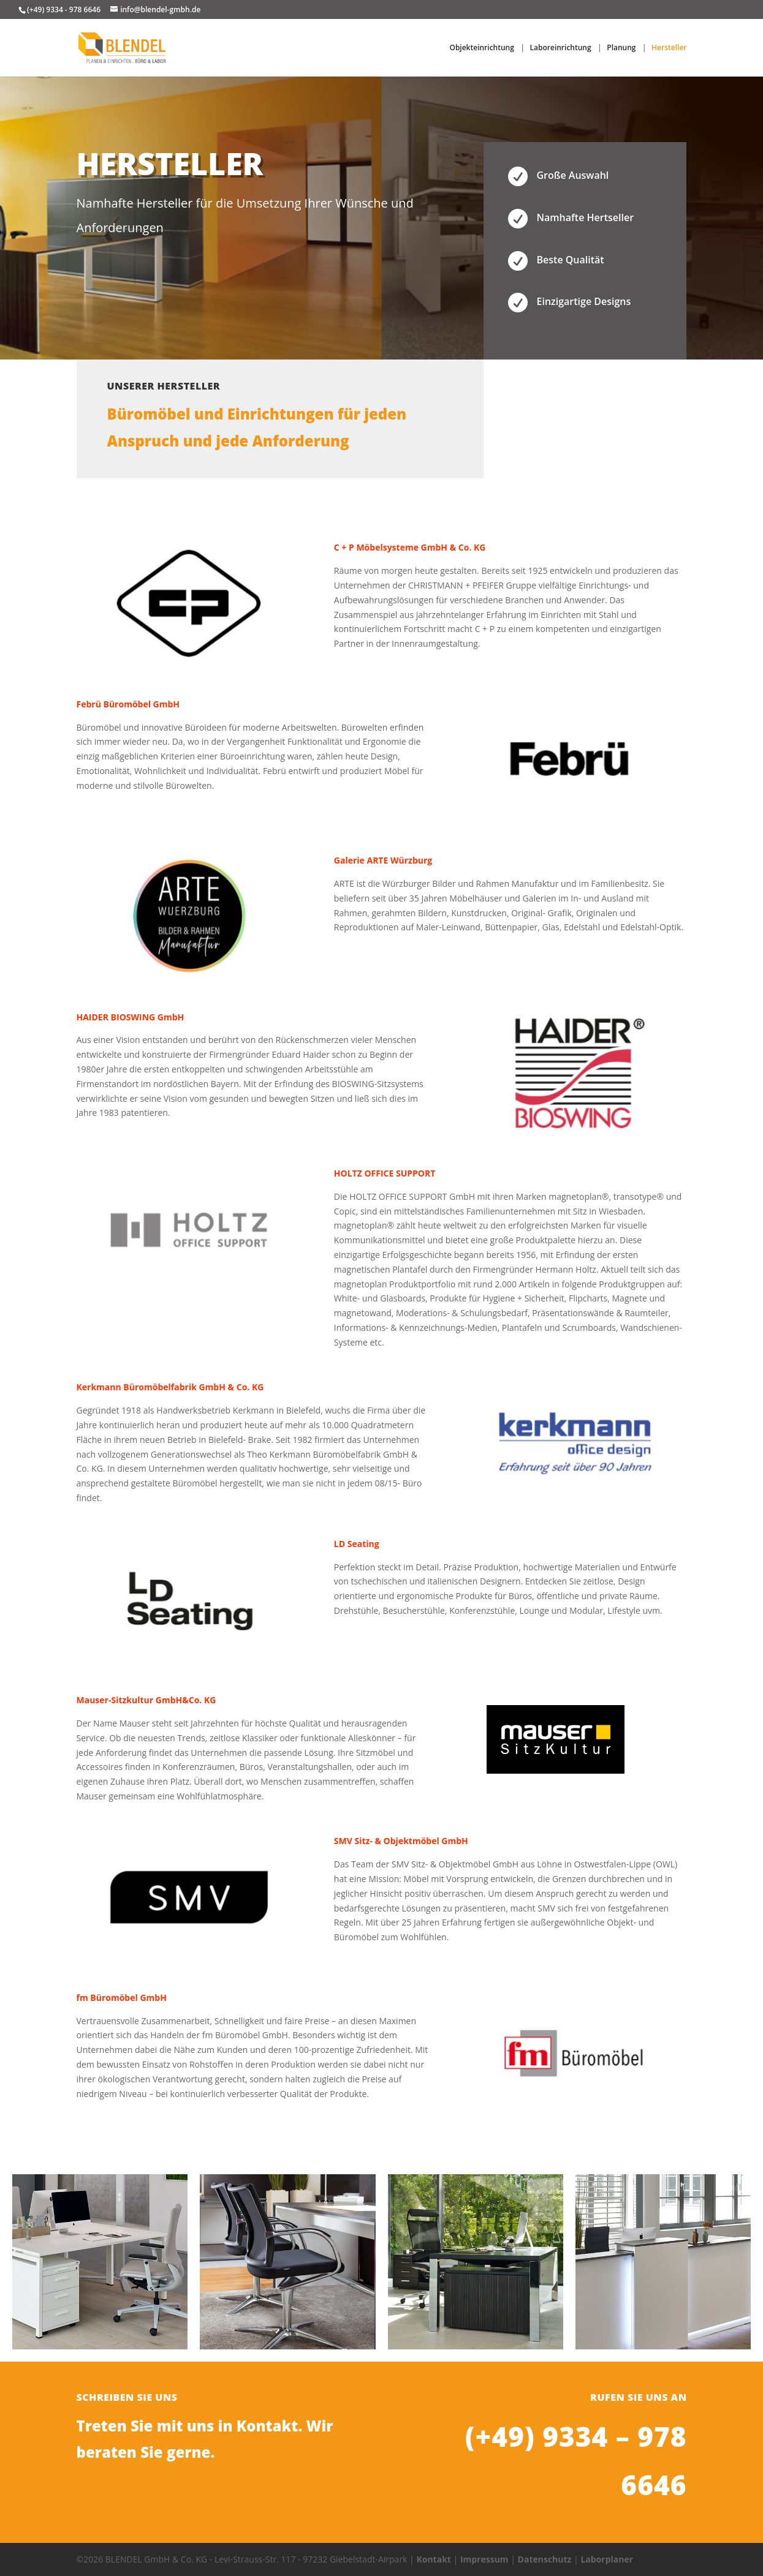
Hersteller (668, 48)
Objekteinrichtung (481, 48)
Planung (621, 48)
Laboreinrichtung (560, 48)
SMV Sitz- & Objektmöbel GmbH (401, 1841)
